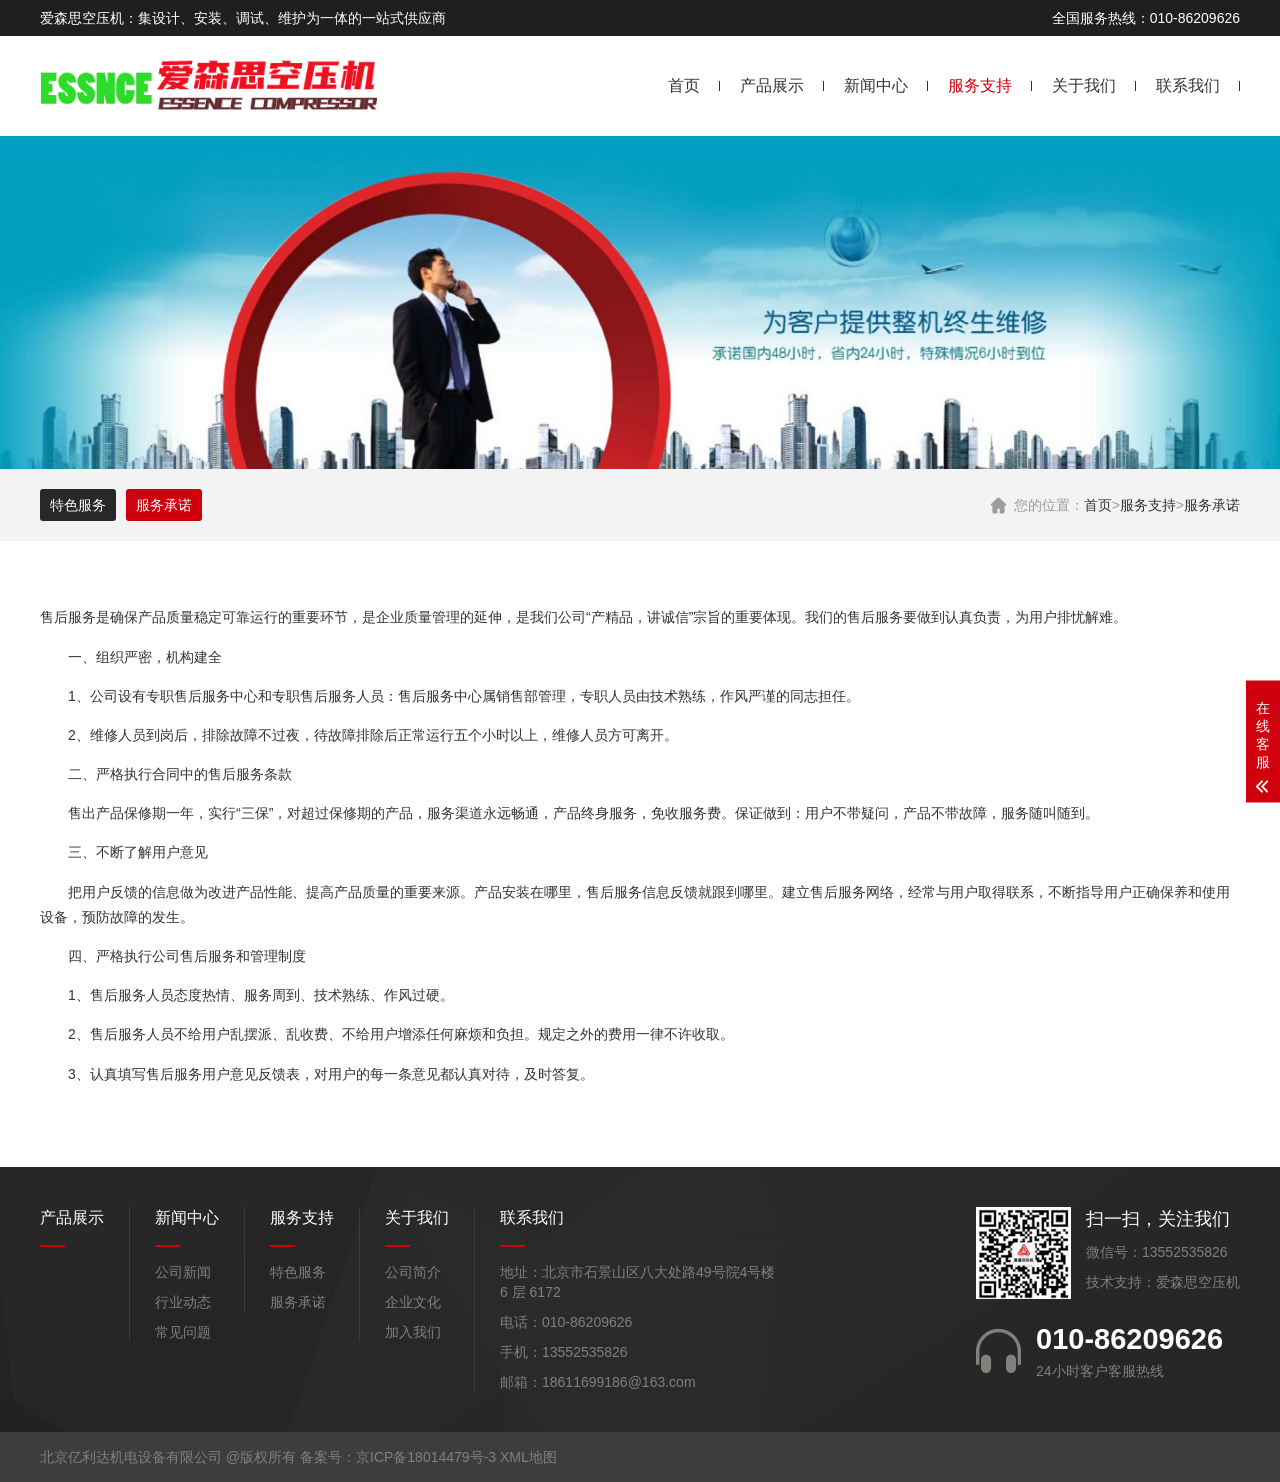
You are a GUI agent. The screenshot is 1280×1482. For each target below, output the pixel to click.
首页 (684, 85)
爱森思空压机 (1198, 1282)
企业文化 (413, 1302)
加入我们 (413, 1332)
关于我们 (1084, 85)
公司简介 (413, 1272)
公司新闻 (183, 1272)
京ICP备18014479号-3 (426, 1457)
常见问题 (183, 1332)
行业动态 (183, 1302)
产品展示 (772, 85)
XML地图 (528, 1457)
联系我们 (1188, 85)
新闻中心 (876, 85)
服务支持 (980, 85)
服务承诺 (1212, 505)
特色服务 (78, 505)
